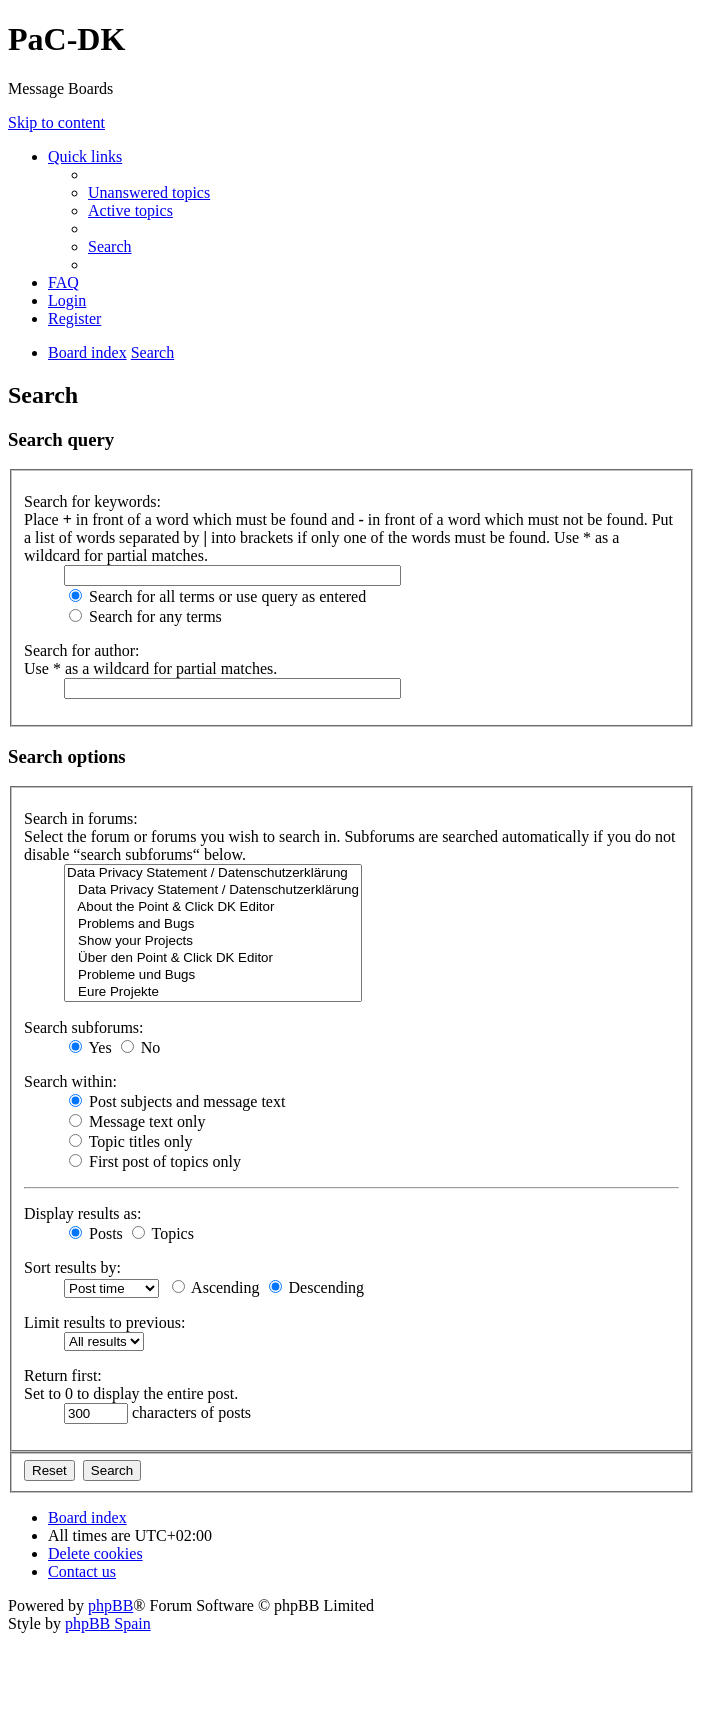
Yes (90, 1047)
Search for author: (82, 650)
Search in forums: (81, 818)
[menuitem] (149, 192)
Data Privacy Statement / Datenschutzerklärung (213, 873)
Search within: (70, 1081)
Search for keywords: (92, 501)
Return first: (63, 1375)
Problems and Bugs (213, 924)
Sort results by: (72, 1267)
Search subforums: (84, 1027)
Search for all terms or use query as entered (217, 596)
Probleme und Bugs (213, 975)
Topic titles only (130, 1141)
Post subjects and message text (177, 1101)
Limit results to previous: (104, 1322)
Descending (317, 1287)
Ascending (216, 1287)
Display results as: (82, 1213)
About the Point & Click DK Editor (213, 907)
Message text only (137, 1121)
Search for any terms (145, 616)
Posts (96, 1233)
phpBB (110, 1605)
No (141, 1047)
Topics (163, 1233)
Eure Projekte (213, 992)
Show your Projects (213, 941)
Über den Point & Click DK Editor (213, 958)
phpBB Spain (108, 1623)
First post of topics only (155, 1161)
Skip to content (56, 122)
